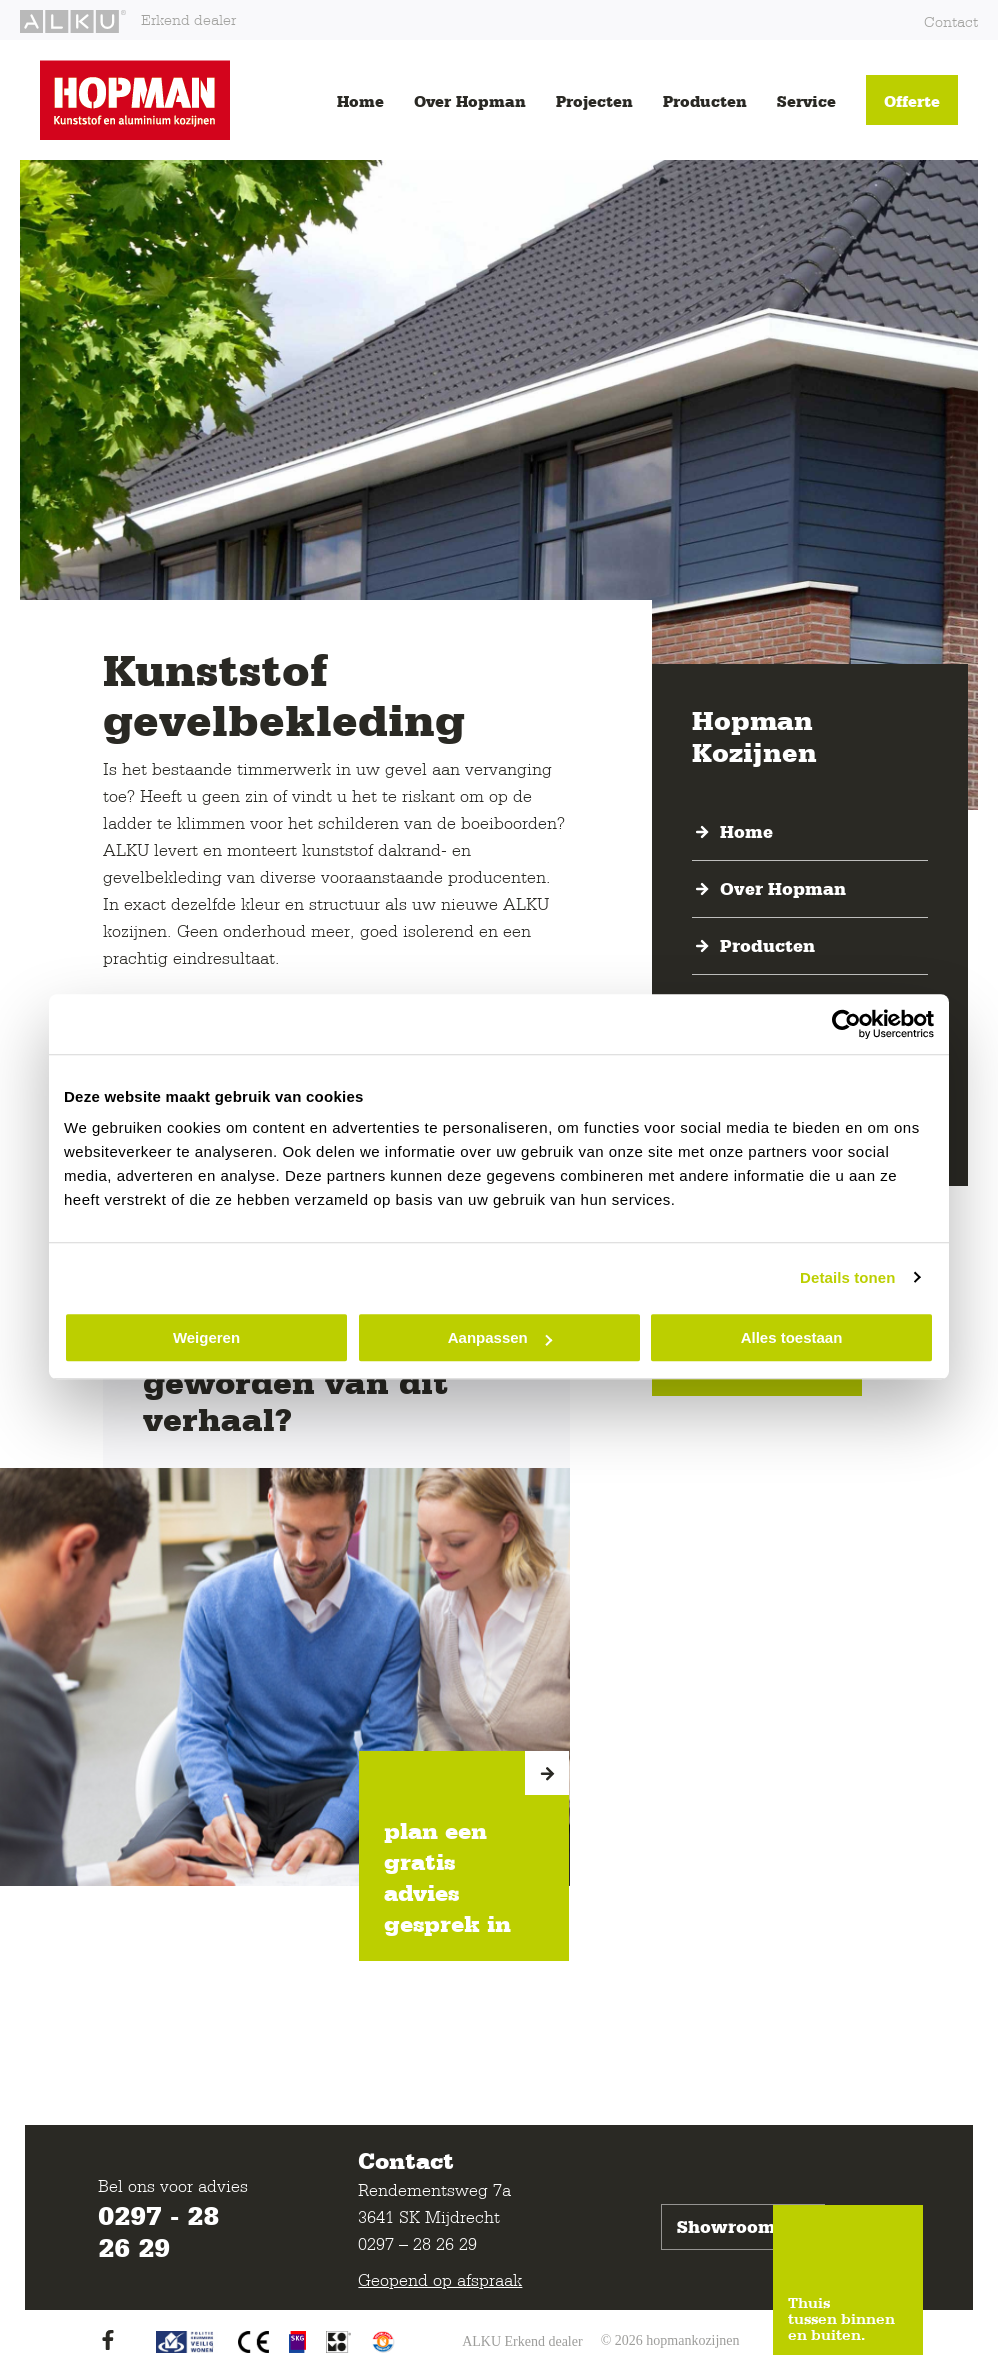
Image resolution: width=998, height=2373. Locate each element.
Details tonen (847, 1277)
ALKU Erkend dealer (522, 2341)
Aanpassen (500, 1337)
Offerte (912, 101)
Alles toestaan (792, 1337)
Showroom (743, 2227)
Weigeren (206, 1337)
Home (360, 101)
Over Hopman (470, 101)
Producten (705, 101)
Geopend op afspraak (440, 2279)
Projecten (594, 101)
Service (806, 101)
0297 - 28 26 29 (158, 2231)
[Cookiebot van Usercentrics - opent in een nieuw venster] (846, 1024)
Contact (951, 21)
